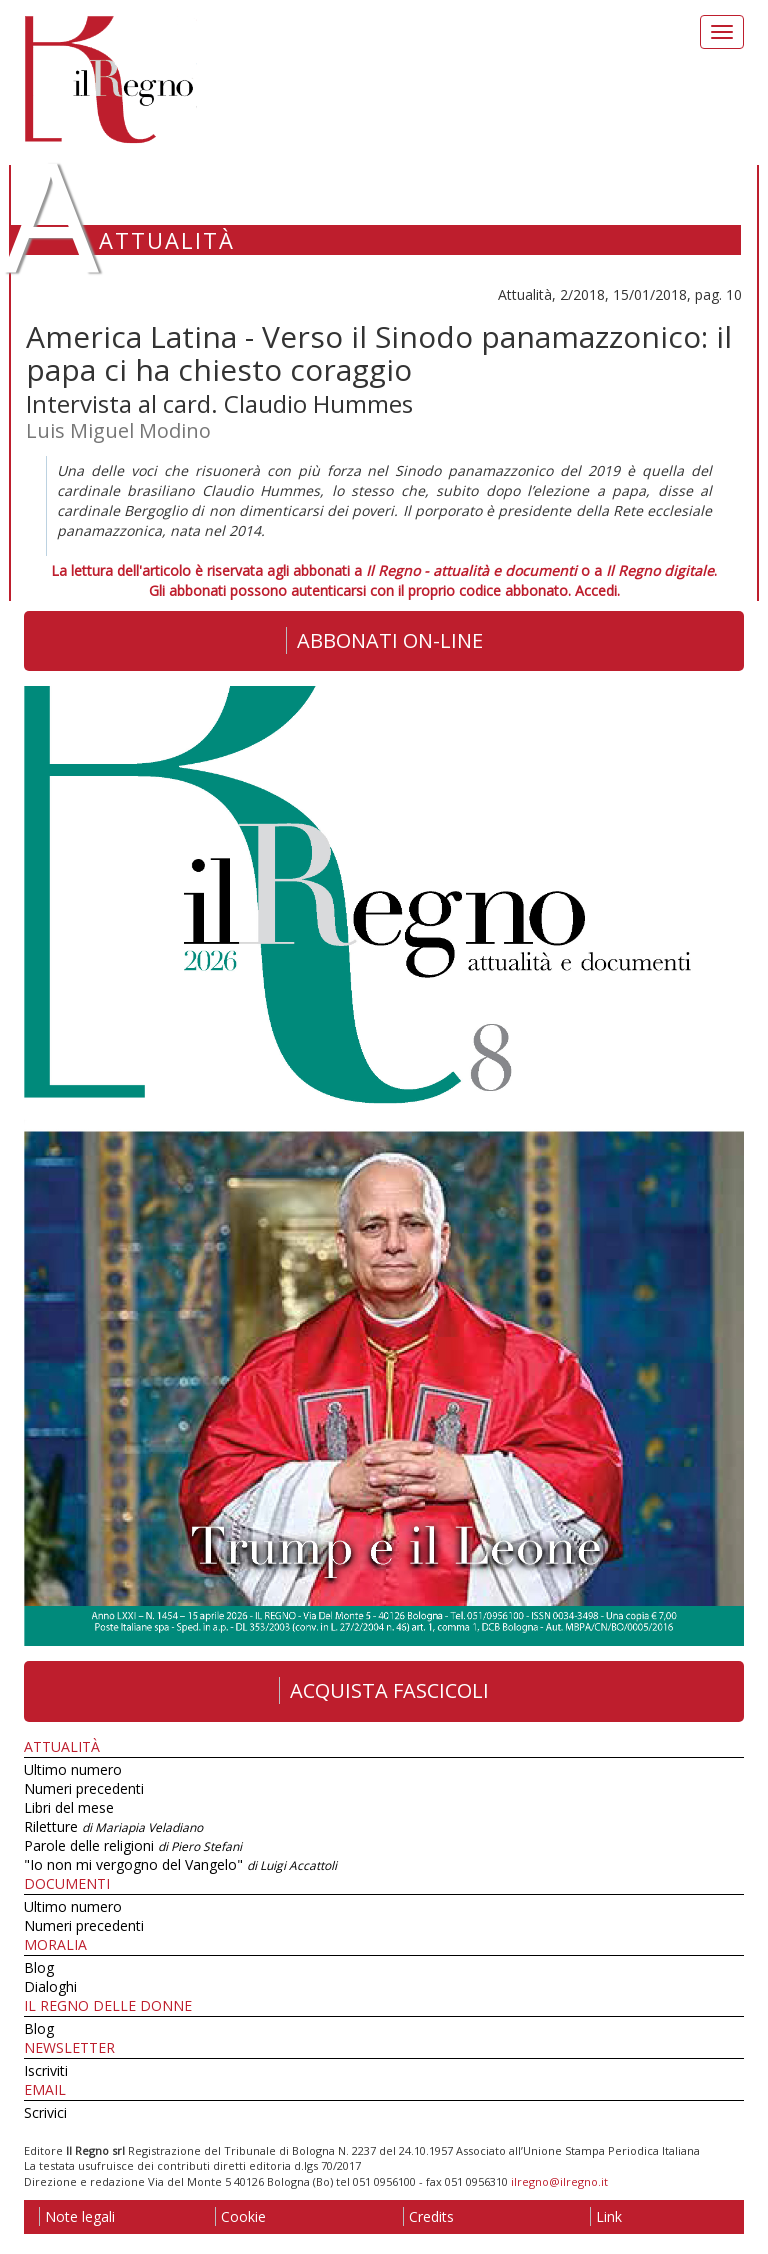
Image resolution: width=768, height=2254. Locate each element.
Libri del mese (69, 1807)
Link (606, 2216)
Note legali (77, 2216)
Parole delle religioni (133, 1845)
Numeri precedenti (84, 1788)
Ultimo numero (73, 1769)
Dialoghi (50, 1986)
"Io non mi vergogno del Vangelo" (180, 1864)
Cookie (240, 2216)
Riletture (113, 1826)
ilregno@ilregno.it (559, 2181)
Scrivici (45, 2112)
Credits (428, 2216)
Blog (39, 1967)
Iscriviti (46, 2070)
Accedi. (597, 590)
